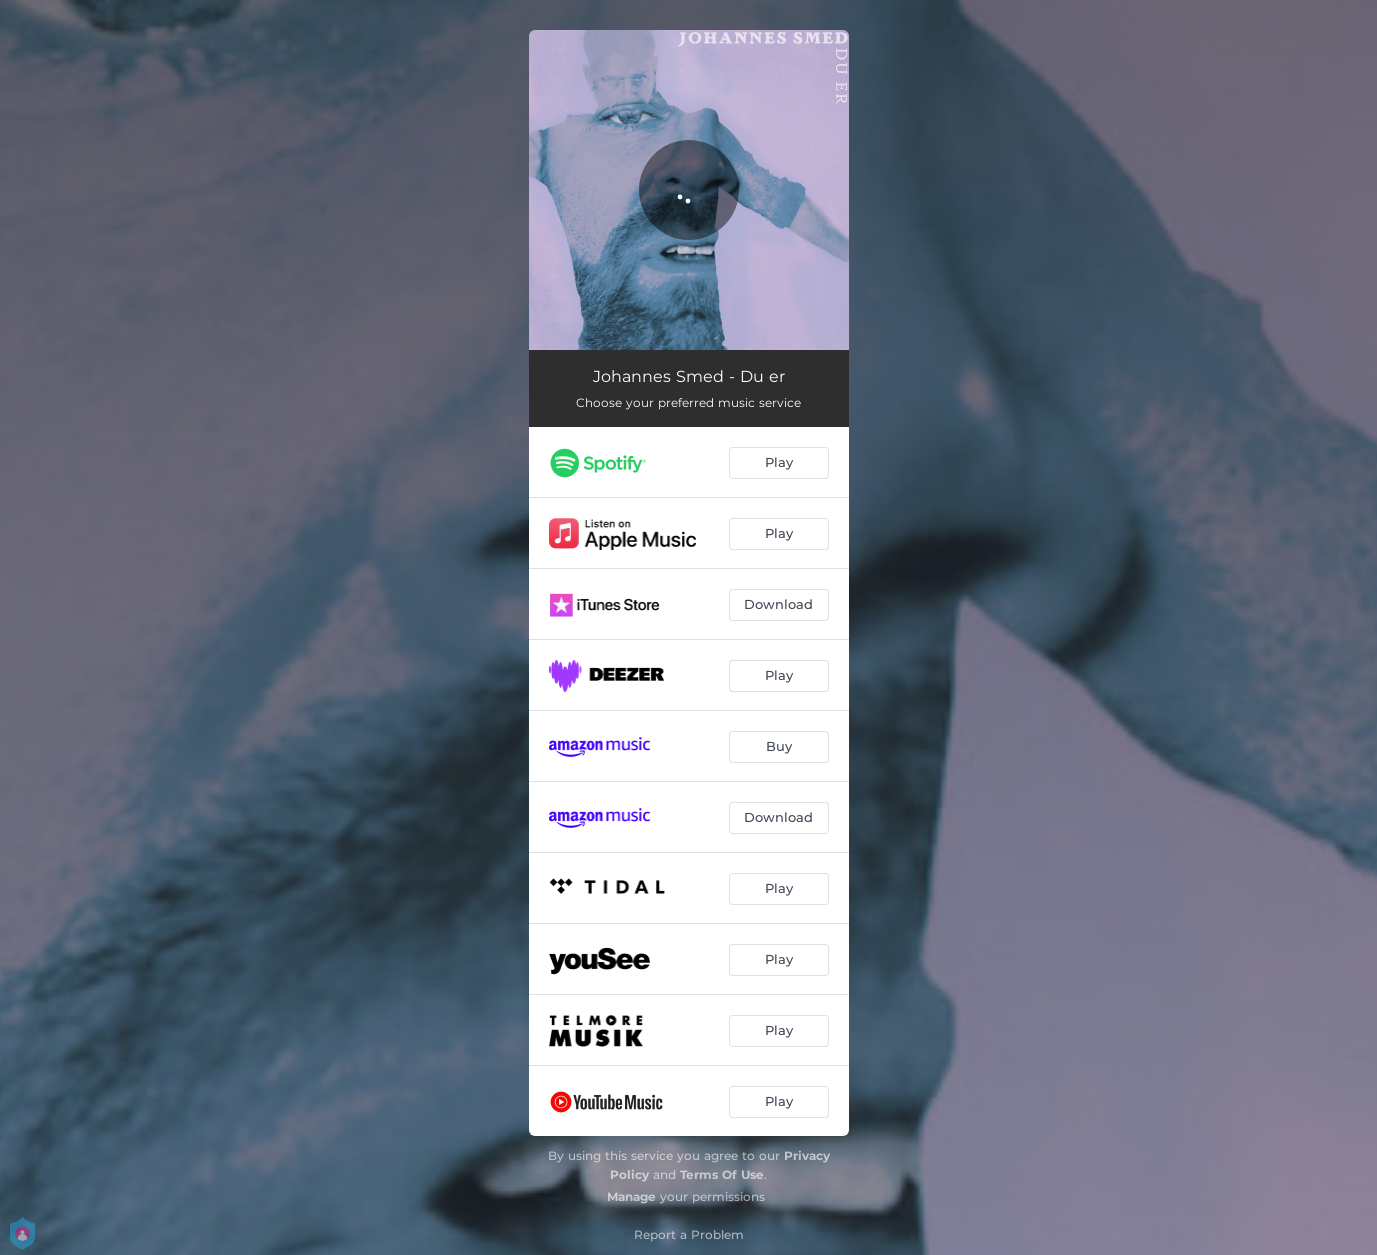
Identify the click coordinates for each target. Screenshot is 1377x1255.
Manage (631, 1196)
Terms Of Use (722, 1174)
